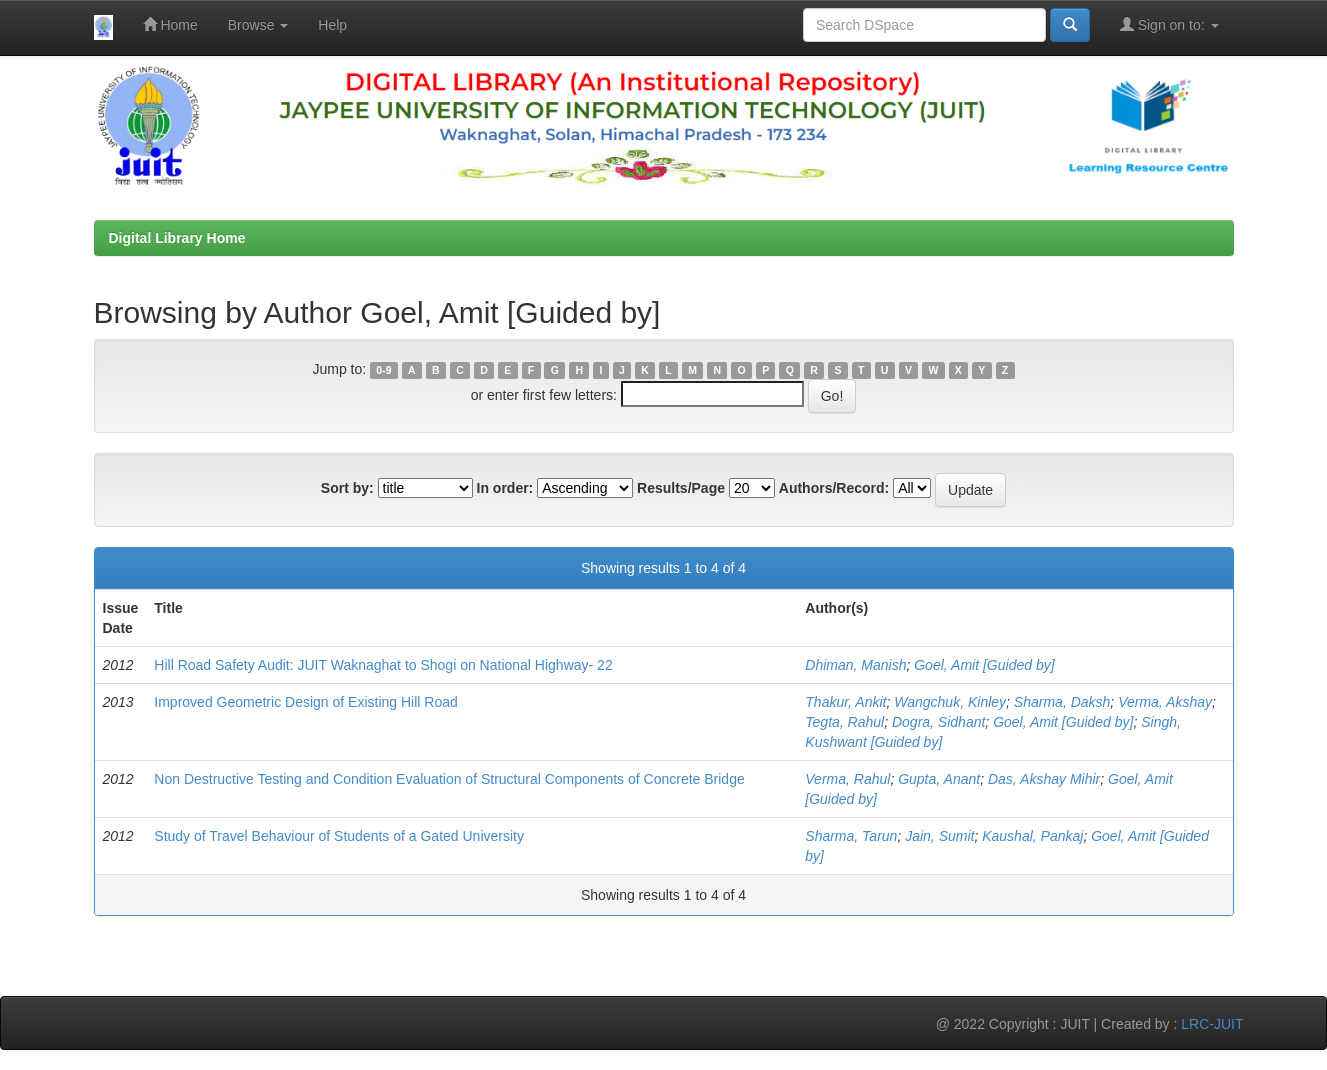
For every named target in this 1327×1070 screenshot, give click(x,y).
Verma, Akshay (1165, 702)
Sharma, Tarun (851, 836)
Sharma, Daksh (1062, 702)
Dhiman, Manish (855, 665)
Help (332, 25)
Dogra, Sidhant (938, 722)
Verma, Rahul (847, 779)
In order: (505, 488)
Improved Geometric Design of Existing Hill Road (305, 702)
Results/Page (681, 488)
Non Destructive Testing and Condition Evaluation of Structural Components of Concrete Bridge (449, 779)
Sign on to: (1169, 24)
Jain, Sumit (939, 836)
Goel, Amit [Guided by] (984, 665)
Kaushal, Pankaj (1032, 836)
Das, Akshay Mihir (1044, 779)
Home (170, 24)
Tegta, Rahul (844, 722)
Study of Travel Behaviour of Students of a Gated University (339, 836)
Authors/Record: (834, 488)
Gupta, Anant (939, 779)
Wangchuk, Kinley (950, 702)
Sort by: (347, 488)
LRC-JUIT (1212, 1024)
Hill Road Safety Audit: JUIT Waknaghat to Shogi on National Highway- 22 (383, 665)
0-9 (383, 370)
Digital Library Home (177, 238)
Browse (258, 25)
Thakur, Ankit (845, 702)
